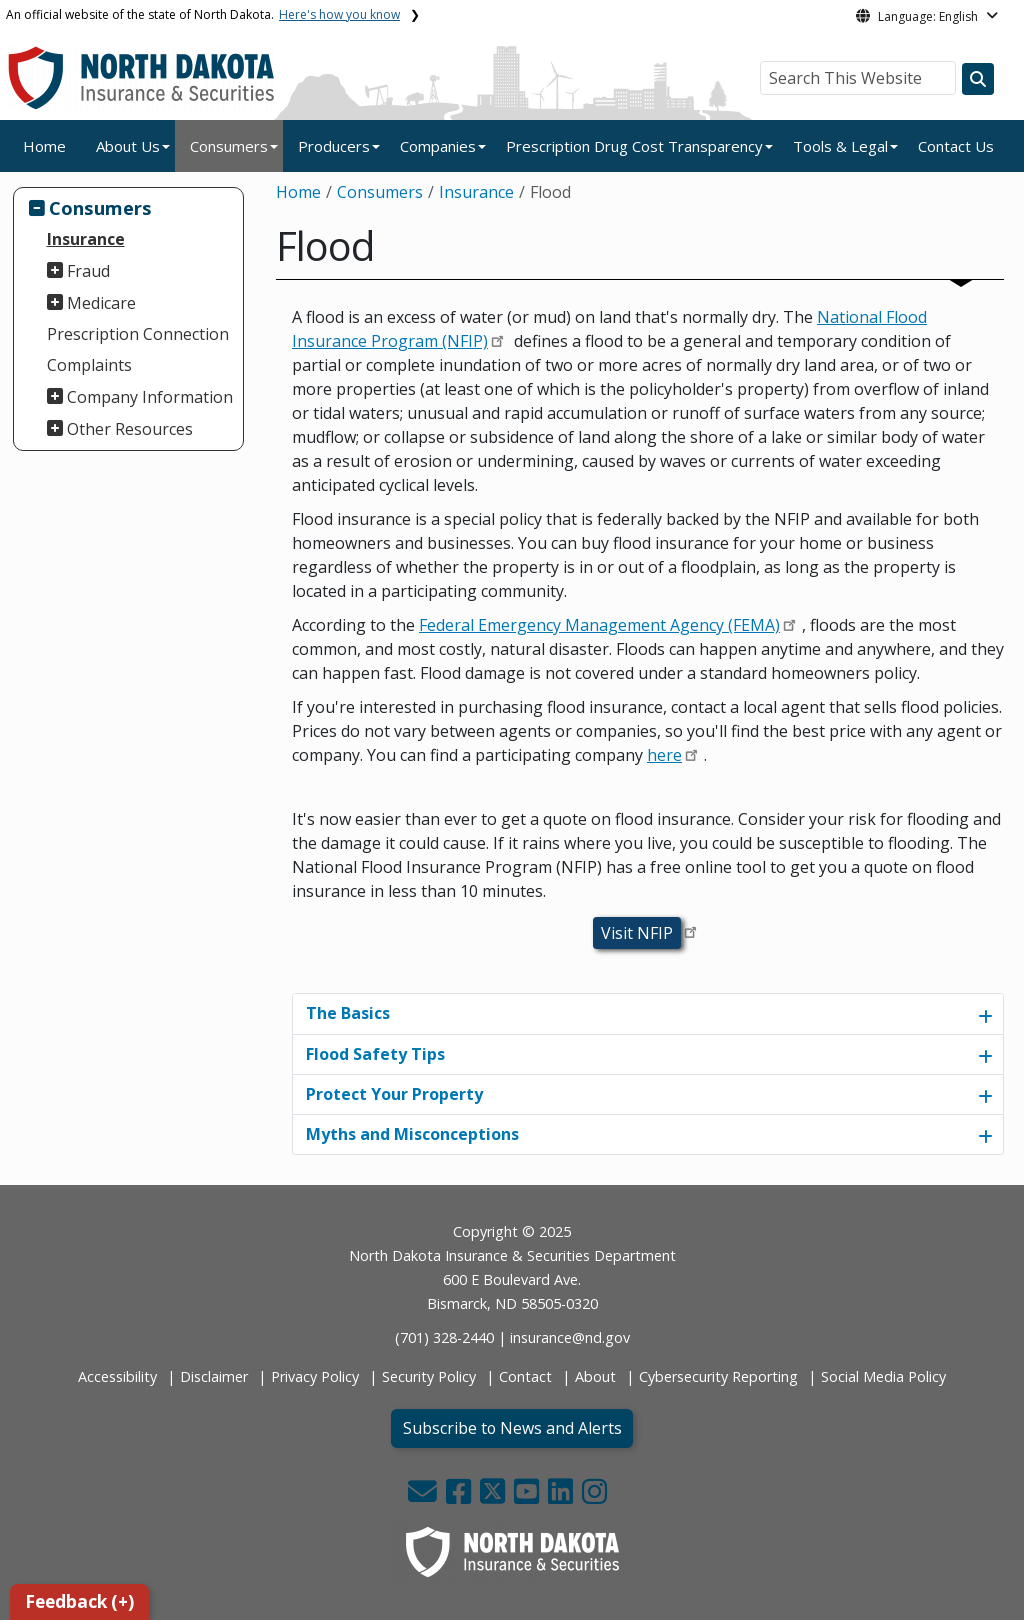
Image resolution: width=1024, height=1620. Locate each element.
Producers (334, 146)
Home (44, 146)
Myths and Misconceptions (412, 1134)
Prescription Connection (138, 334)
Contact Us (956, 146)
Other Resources (130, 429)
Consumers (229, 146)
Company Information (150, 397)
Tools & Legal (840, 146)
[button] (424, 1496)
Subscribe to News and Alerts (512, 1428)
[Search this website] (978, 79)
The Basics (348, 1013)
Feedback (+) (79, 1601)
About (595, 1376)
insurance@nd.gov (570, 1337)
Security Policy (429, 1376)
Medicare (101, 303)
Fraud (88, 271)
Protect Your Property (394, 1094)
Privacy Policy (315, 1376)
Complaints (89, 365)
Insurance (86, 239)
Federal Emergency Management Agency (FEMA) (599, 625)
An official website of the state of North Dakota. (203, 14)
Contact (525, 1376)
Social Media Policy (883, 1376)
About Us (128, 146)
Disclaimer (214, 1376)
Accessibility (117, 1376)
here (664, 755)
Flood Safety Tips (375, 1054)
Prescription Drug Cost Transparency (634, 146)
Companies (438, 146)
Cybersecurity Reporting (718, 1376)
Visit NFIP (637, 933)
